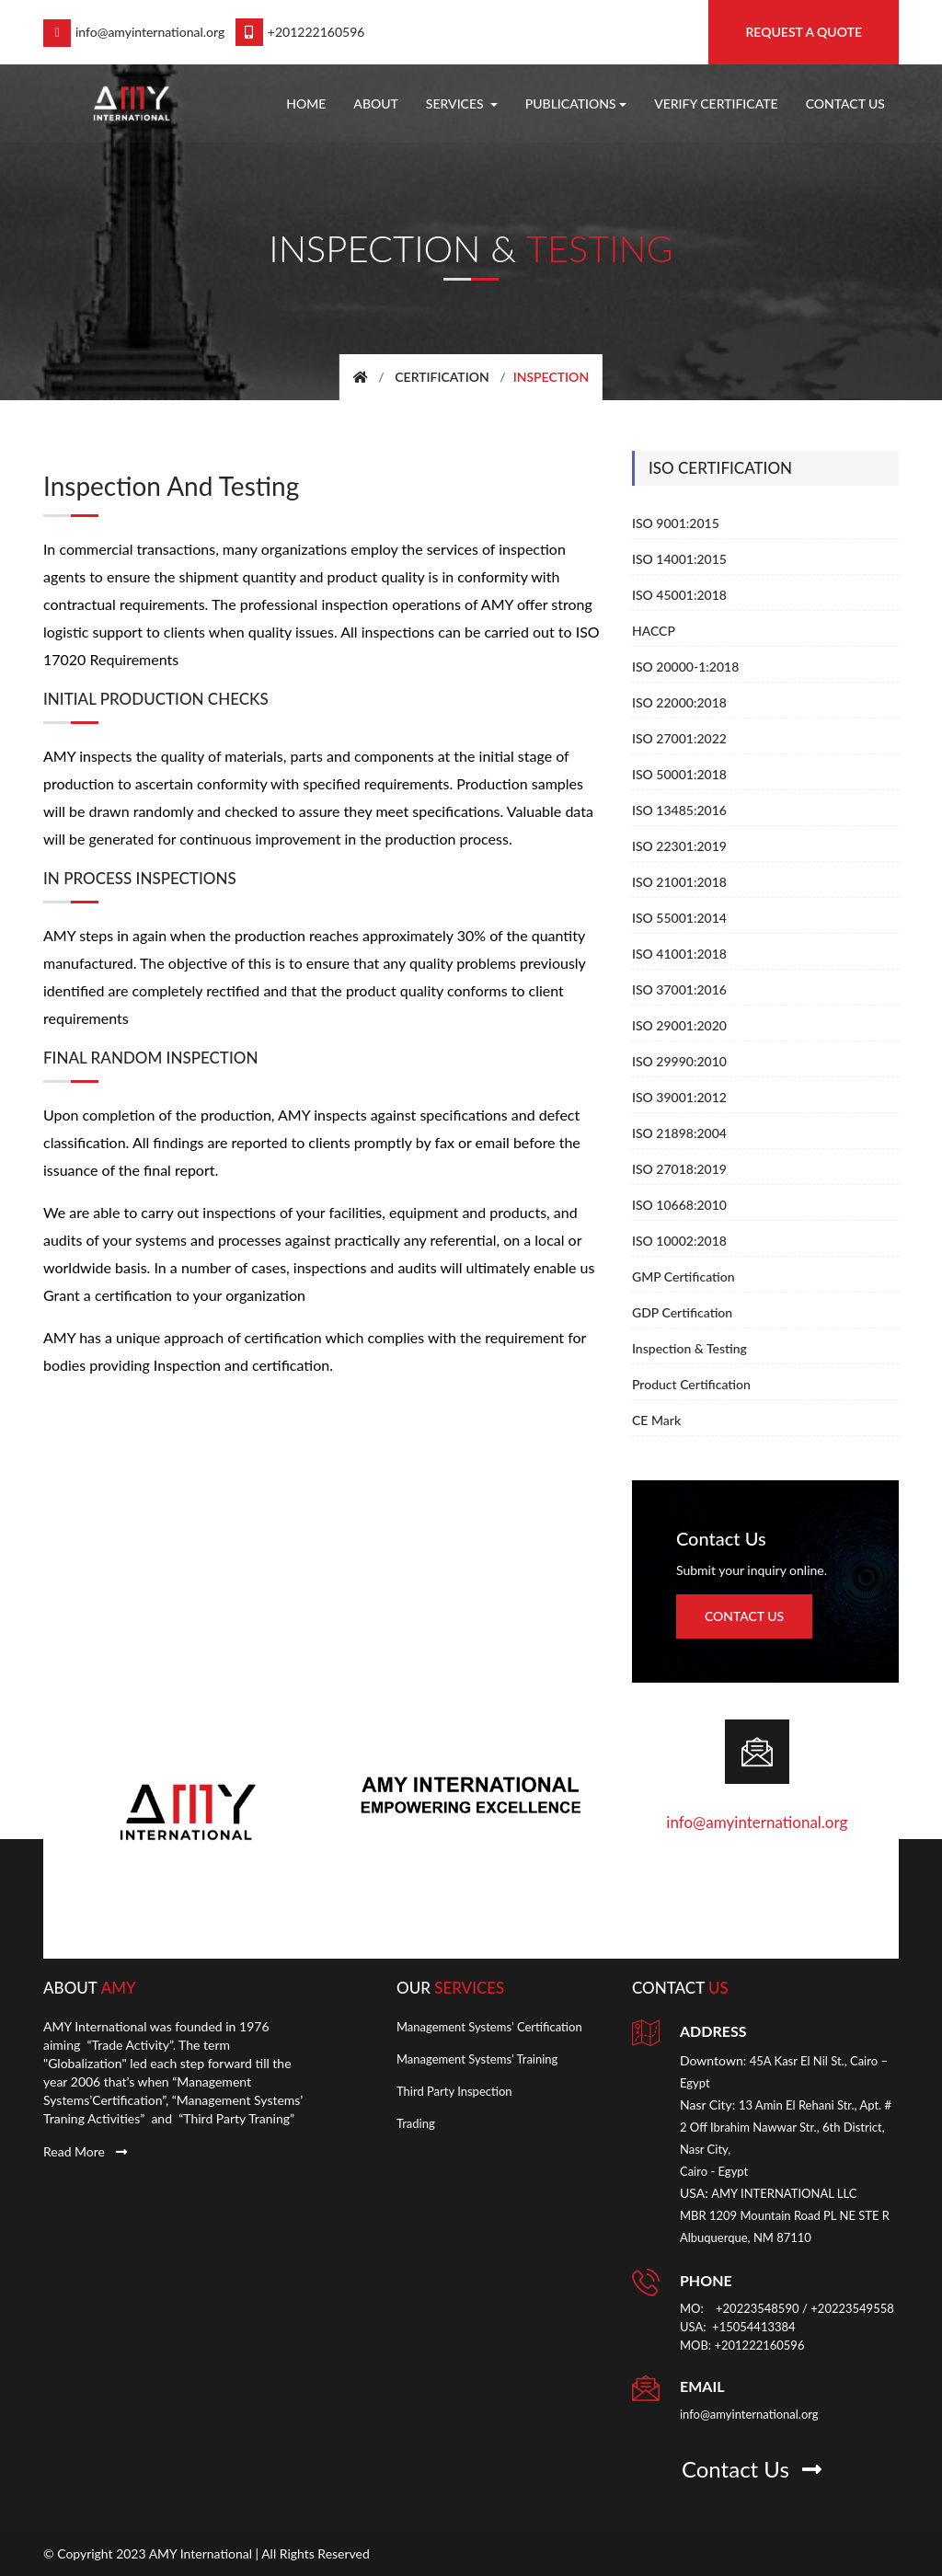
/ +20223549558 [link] (848, 2307)
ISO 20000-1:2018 (685, 666)
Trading (415, 2122)
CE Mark (656, 1420)
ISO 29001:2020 (679, 1025)
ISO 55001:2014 (679, 918)
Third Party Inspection (454, 2090)
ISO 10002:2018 (679, 1240)
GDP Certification (682, 1312)
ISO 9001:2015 (675, 523)
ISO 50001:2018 (679, 774)
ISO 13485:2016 (679, 810)
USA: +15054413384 (738, 2325)
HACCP (653, 630)
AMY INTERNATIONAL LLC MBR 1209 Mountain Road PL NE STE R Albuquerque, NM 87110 (785, 2214)
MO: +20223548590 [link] (739, 2307)
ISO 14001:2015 (679, 559)
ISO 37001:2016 (679, 989)
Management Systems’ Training (476, 2058)
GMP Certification (683, 1276)
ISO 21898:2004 (679, 1133)
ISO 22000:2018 (679, 702)
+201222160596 (300, 32)
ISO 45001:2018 (679, 595)
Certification (442, 377)
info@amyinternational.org (133, 32)
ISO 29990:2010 (679, 1061)
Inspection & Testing (689, 1348)
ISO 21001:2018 (679, 882)
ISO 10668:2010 (679, 1205)
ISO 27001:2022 (679, 738)
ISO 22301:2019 (679, 846)
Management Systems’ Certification (489, 2025)
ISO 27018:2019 (679, 1169)
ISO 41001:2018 (679, 953)
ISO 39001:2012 (679, 1097)
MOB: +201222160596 (742, 2344)
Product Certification (691, 1384)
